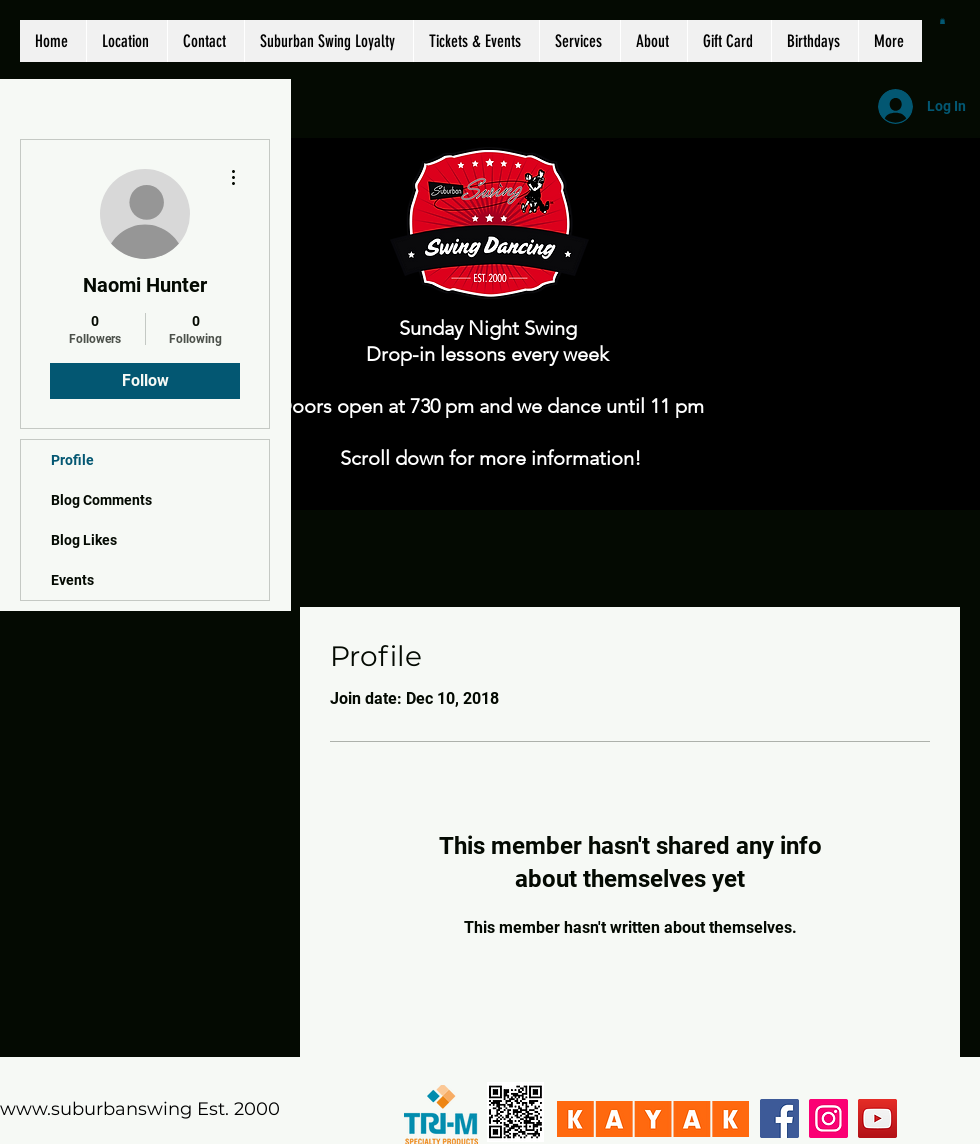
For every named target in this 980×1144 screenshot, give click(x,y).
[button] (942, 21)
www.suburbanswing (96, 1109)
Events (72, 580)
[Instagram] (828, 1118)
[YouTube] (877, 1118)
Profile (72, 460)
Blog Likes (84, 540)
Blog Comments (101, 500)
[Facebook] (779, 1118)
